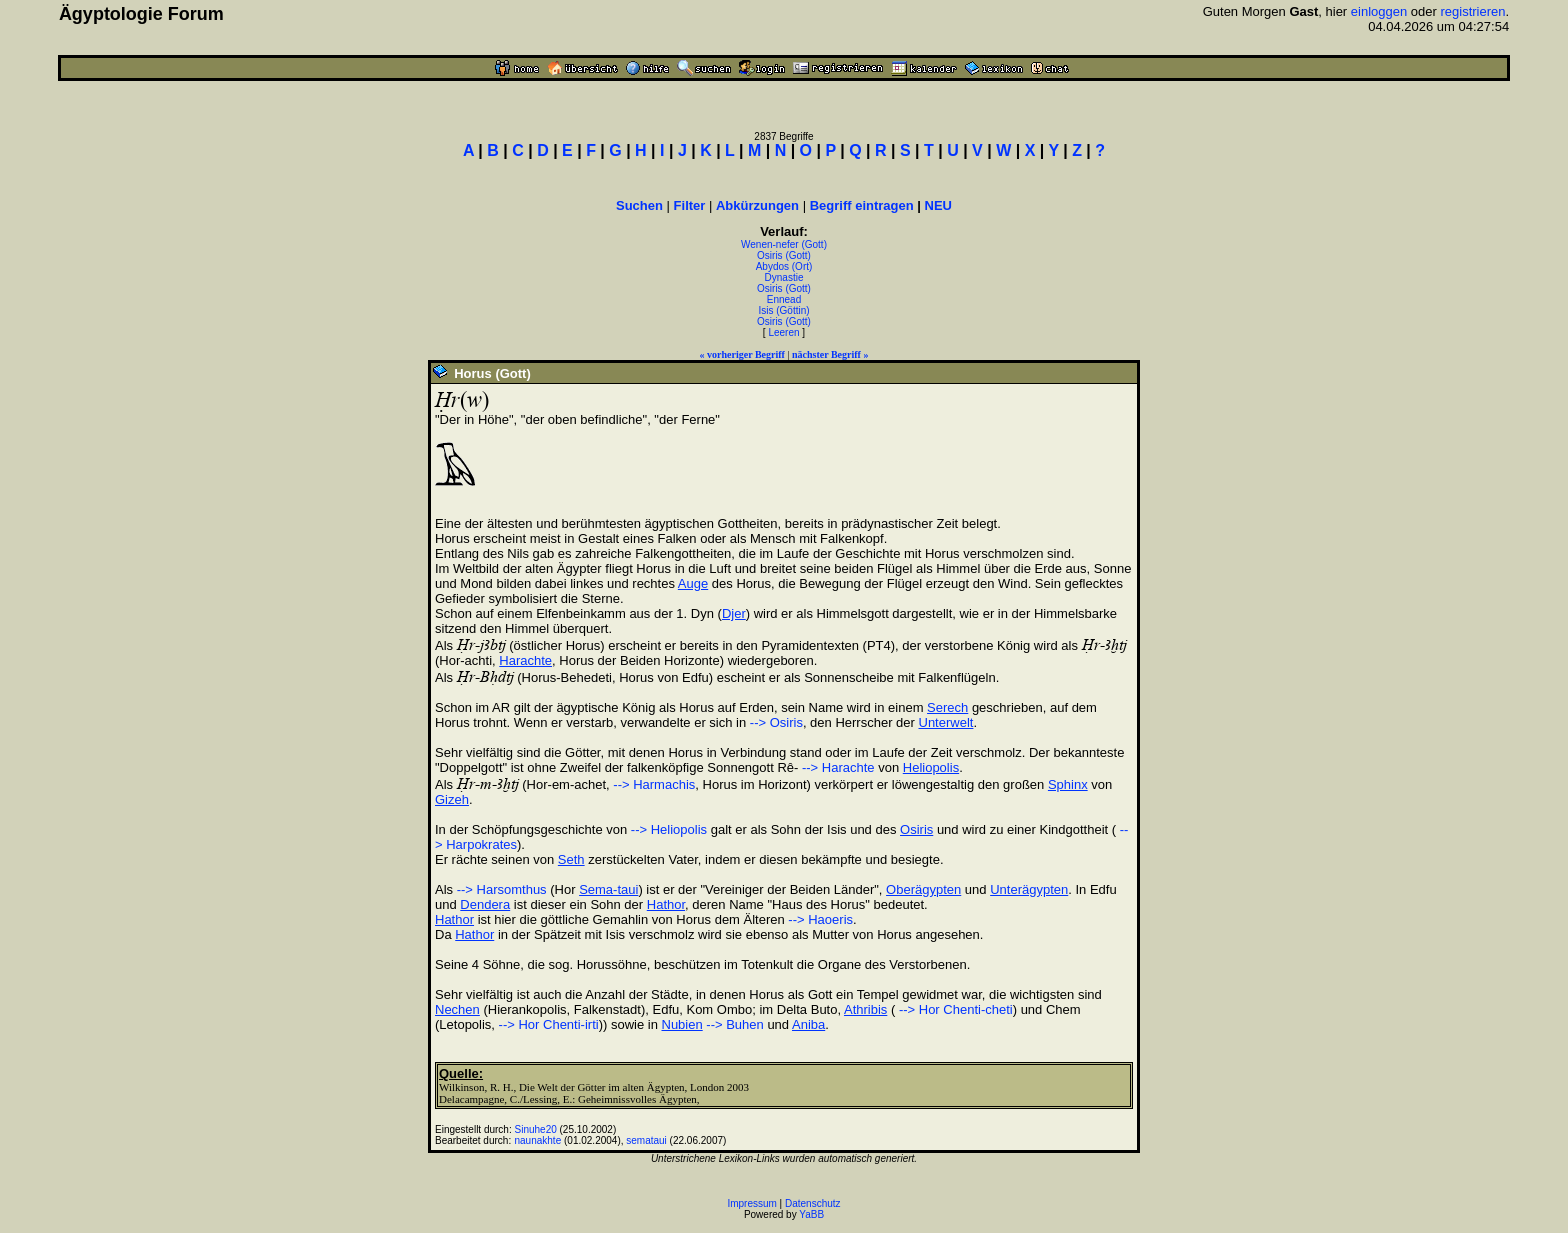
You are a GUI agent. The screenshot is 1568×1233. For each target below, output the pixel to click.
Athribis (865, 1009)
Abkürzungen (757, 205)
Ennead (784, 299)
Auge (693, 583)
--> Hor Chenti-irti (549, 1024)
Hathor (666, 904)
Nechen (457, 1009)
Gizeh (452, 799)
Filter (690, 205)
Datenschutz (813, 1203)
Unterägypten (1029, 889)
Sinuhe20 (536, 1129)
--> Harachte (836, 767)
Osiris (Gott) (784, 255)
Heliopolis (931, 767)
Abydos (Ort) (784, 266)
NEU (938, 205)
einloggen (1379, 11)
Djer (734, 613)
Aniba (808, 1024)
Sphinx (1068, 784)
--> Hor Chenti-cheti (953, 1009)
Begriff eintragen (862, 205)
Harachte (525, 660)
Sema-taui (608, 889)
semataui (646, 1140)
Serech (947, 707)
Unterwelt (946, 722)
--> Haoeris (820, 919)
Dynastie (784, 277)
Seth (571, 859)
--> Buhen (734, 1024)
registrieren (1472, 11)
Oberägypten (923, 889)
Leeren (783, 332)
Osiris (916, 829)
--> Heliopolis (669, 829)
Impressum (751, 1203)
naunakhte (538, 1140)
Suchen (639, 205)
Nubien (682, 1024)
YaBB (811, 1214)
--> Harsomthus (502, 889)
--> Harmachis (654, 784)
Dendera (485, 904)
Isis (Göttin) (783, 310)
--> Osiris (776, 722)
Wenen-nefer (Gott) (784, 244)
